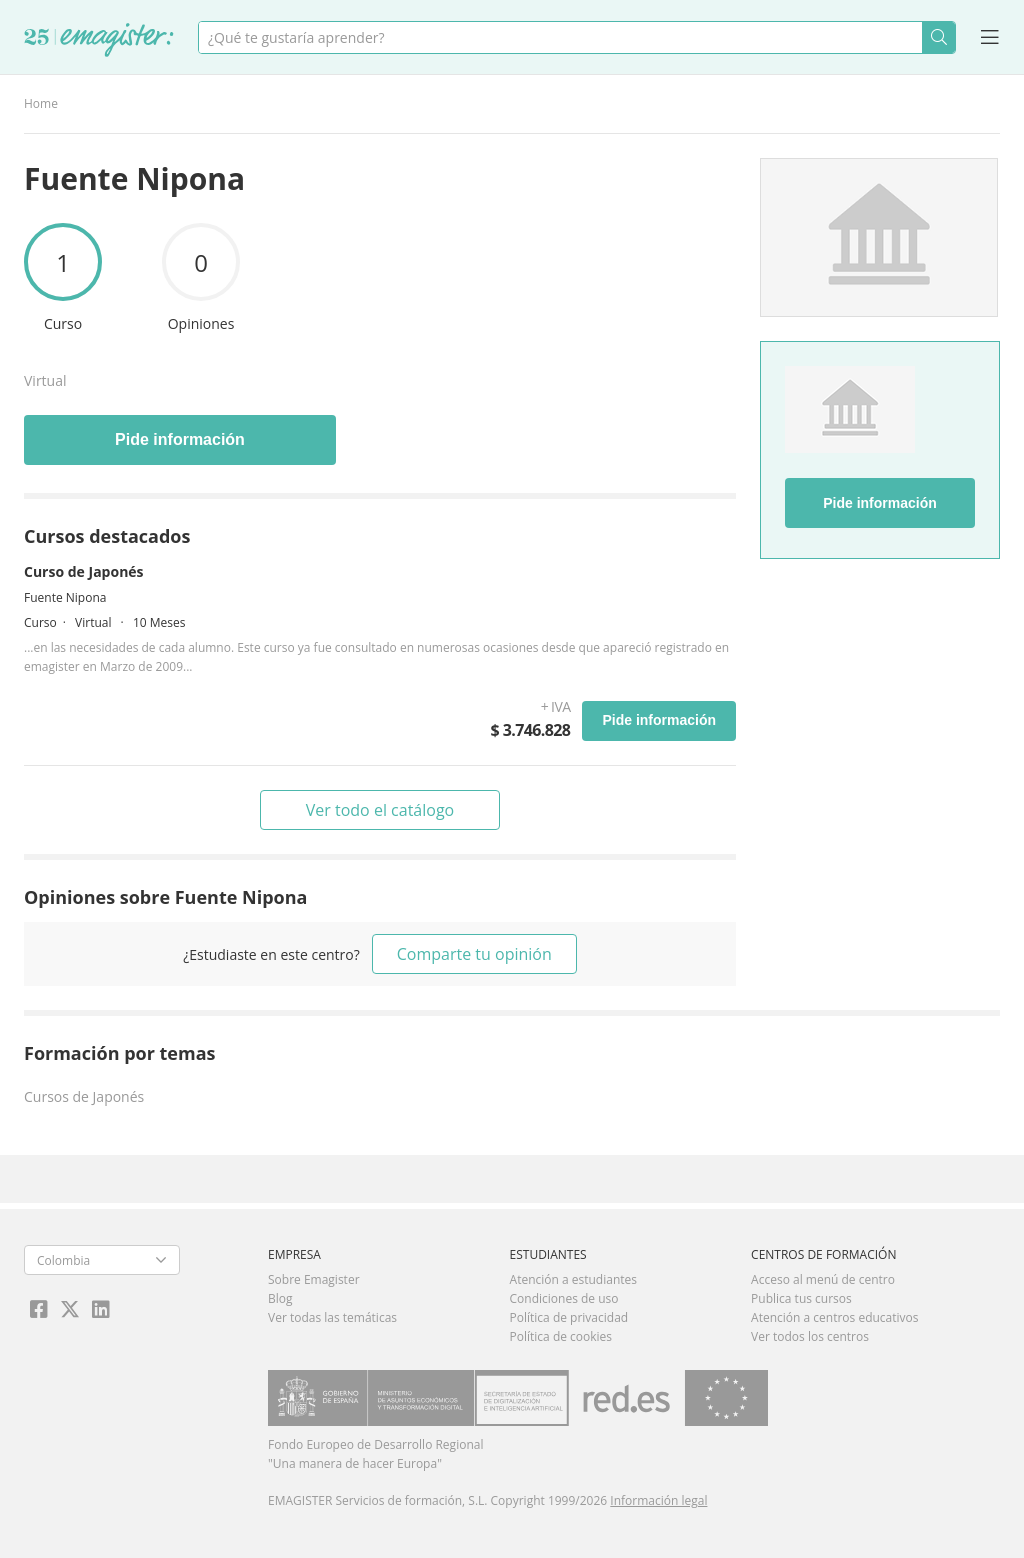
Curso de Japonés (84, 571)
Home (41, 103)
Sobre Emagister (314, 1279)
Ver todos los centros (810, 1336)
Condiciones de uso (564, 1298)
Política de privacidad (569, 1317)
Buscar (938, 37)
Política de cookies (561, 1336)
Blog (280, 1298)
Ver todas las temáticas (332, 1317)
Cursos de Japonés (84, 1096)
